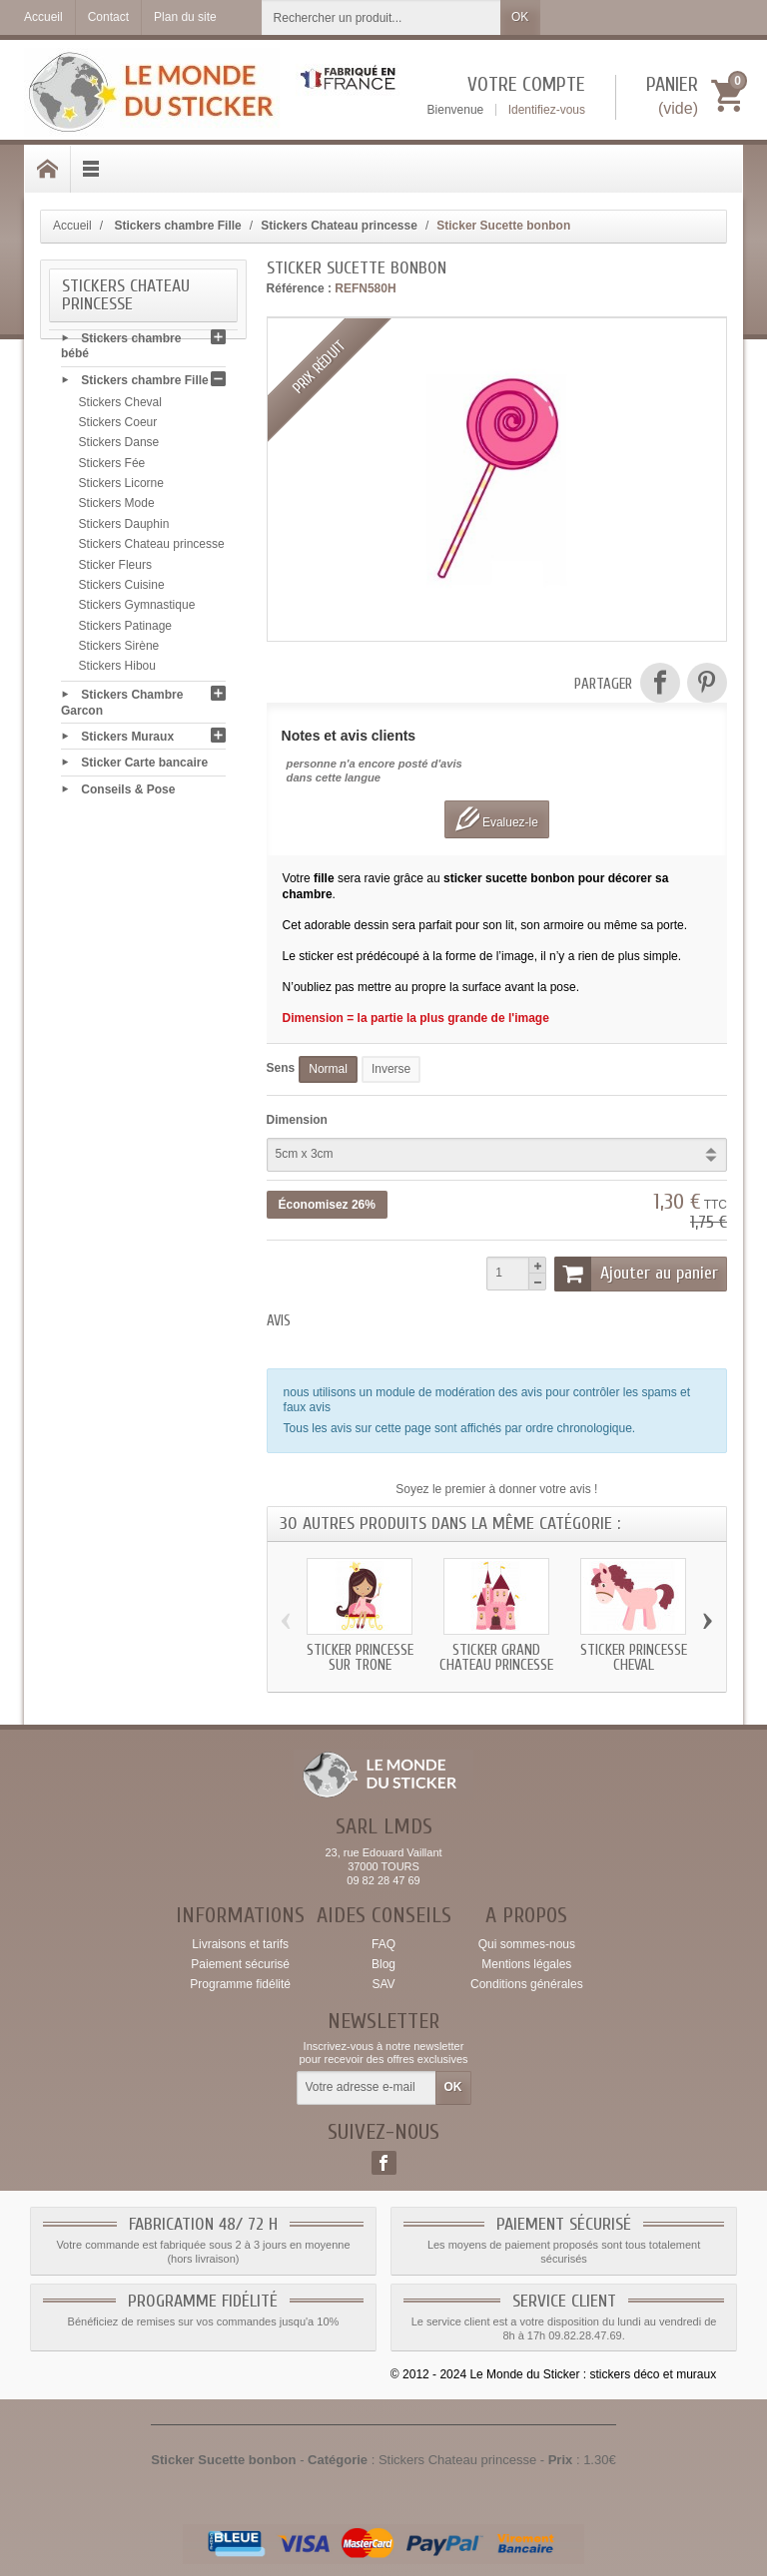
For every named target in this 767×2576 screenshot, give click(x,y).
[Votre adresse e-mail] (366, 2088)
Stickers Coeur (118, 426)
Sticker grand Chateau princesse (496, 1658)
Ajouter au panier (636, 1273)
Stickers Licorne (121, 487)
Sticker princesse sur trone (360, 1658)
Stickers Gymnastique (137, 610)
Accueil (72, 226)
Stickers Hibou (117, 671)
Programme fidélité (240, 1984)
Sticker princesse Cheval (633, 1658)
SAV (383, 1984)
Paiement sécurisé (240, 1964)
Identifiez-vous (546, 110)
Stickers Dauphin (124, 528)
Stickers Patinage (125, 630)
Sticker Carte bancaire (144, 766)
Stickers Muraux (127, 741)
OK (519, 17)
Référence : (299, 288)
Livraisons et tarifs (240, 1944)
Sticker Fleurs (115, 569)
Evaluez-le (496, 818)
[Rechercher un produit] (381, 17)
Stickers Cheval (120, 406)
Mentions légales (526, 1964)
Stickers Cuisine (122, 589)
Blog (383, 1964)
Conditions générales (526, 1984)
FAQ (383, 1944)
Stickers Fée (112, 467)
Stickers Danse (119, 447)
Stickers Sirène (119, 650)
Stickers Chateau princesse (152, 549)
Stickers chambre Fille (144, 384)
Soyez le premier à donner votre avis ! (496, 1489)
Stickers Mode (117, 508)
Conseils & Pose (128, 793)
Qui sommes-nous (526, 1944)
